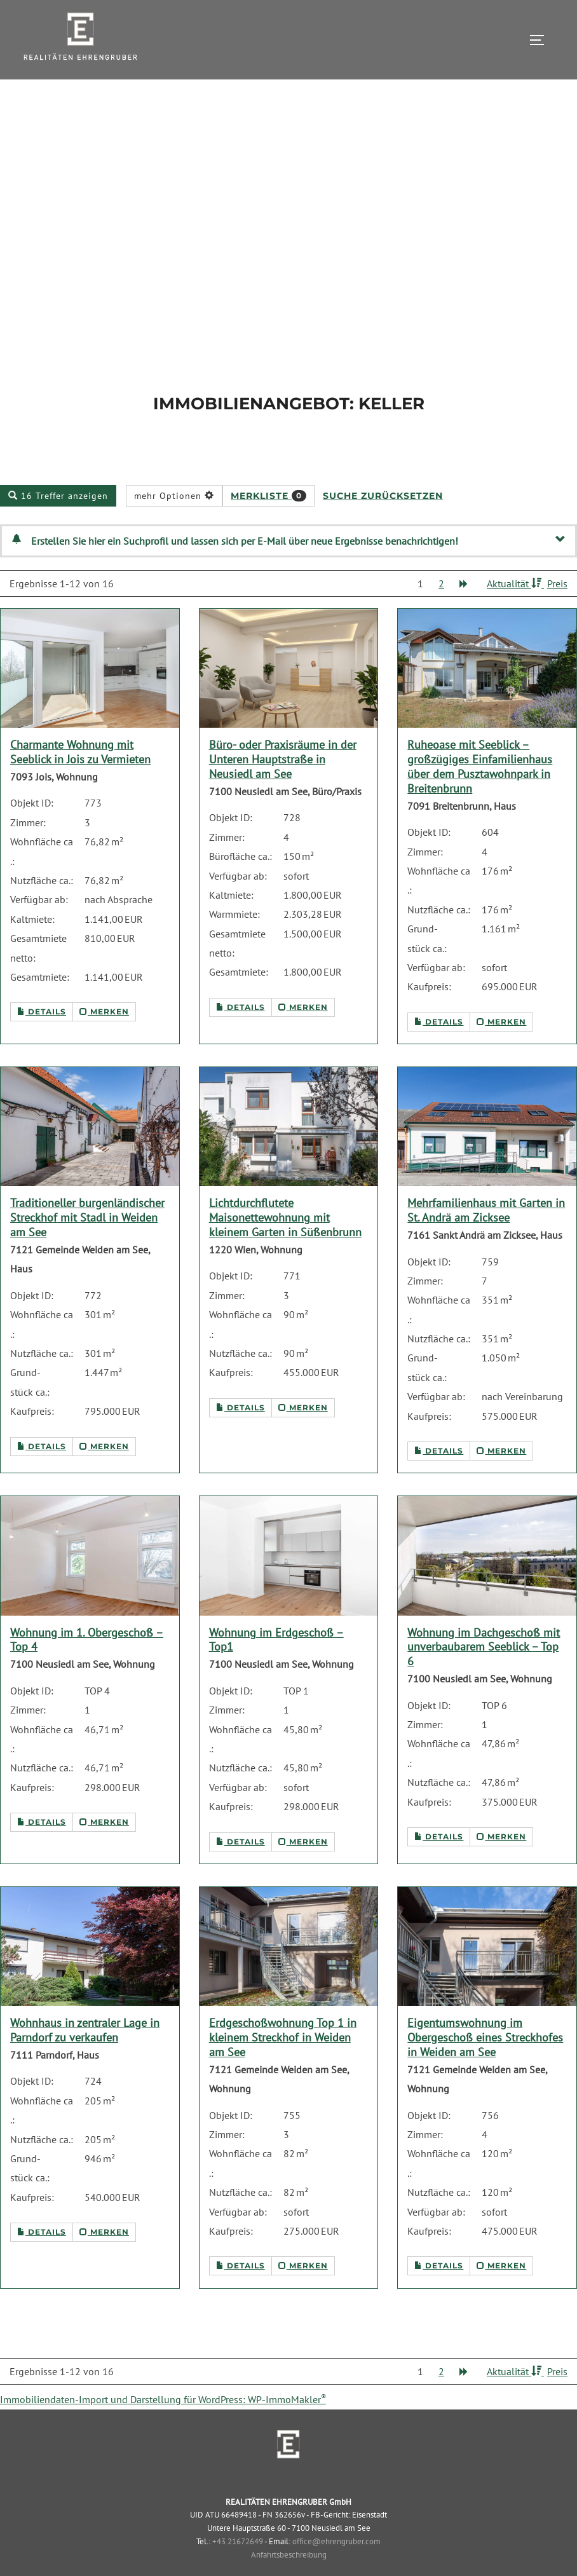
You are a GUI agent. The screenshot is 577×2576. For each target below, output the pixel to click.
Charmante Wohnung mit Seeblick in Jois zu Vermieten (80, 781)
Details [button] (41, 1041)
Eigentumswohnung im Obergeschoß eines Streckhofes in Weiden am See (485, 2067)
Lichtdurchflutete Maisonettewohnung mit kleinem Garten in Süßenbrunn (285, 1247)
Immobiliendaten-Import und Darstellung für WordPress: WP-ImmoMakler (163, 2428)
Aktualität (515, 612)
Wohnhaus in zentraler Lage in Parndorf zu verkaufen (85, 2059)
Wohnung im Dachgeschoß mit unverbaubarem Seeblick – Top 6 (483, 1676)
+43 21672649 (237, 2570)
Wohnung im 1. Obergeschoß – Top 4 (86, 1668)
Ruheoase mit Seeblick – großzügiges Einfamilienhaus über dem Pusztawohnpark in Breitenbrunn (479, 796)
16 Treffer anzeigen (58, 524)
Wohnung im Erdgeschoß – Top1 (276, 1668)
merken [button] (104, 1041)
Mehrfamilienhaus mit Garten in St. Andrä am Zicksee (486, 1239)
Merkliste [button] (268, 524)
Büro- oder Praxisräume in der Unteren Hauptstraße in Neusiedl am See (282, 788)
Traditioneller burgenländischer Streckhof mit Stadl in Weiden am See (87, 1247)
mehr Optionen (174, 524)
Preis (557, 612)
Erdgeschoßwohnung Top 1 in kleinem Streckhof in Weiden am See (282, 2067)
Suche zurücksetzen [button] (383, 524)
